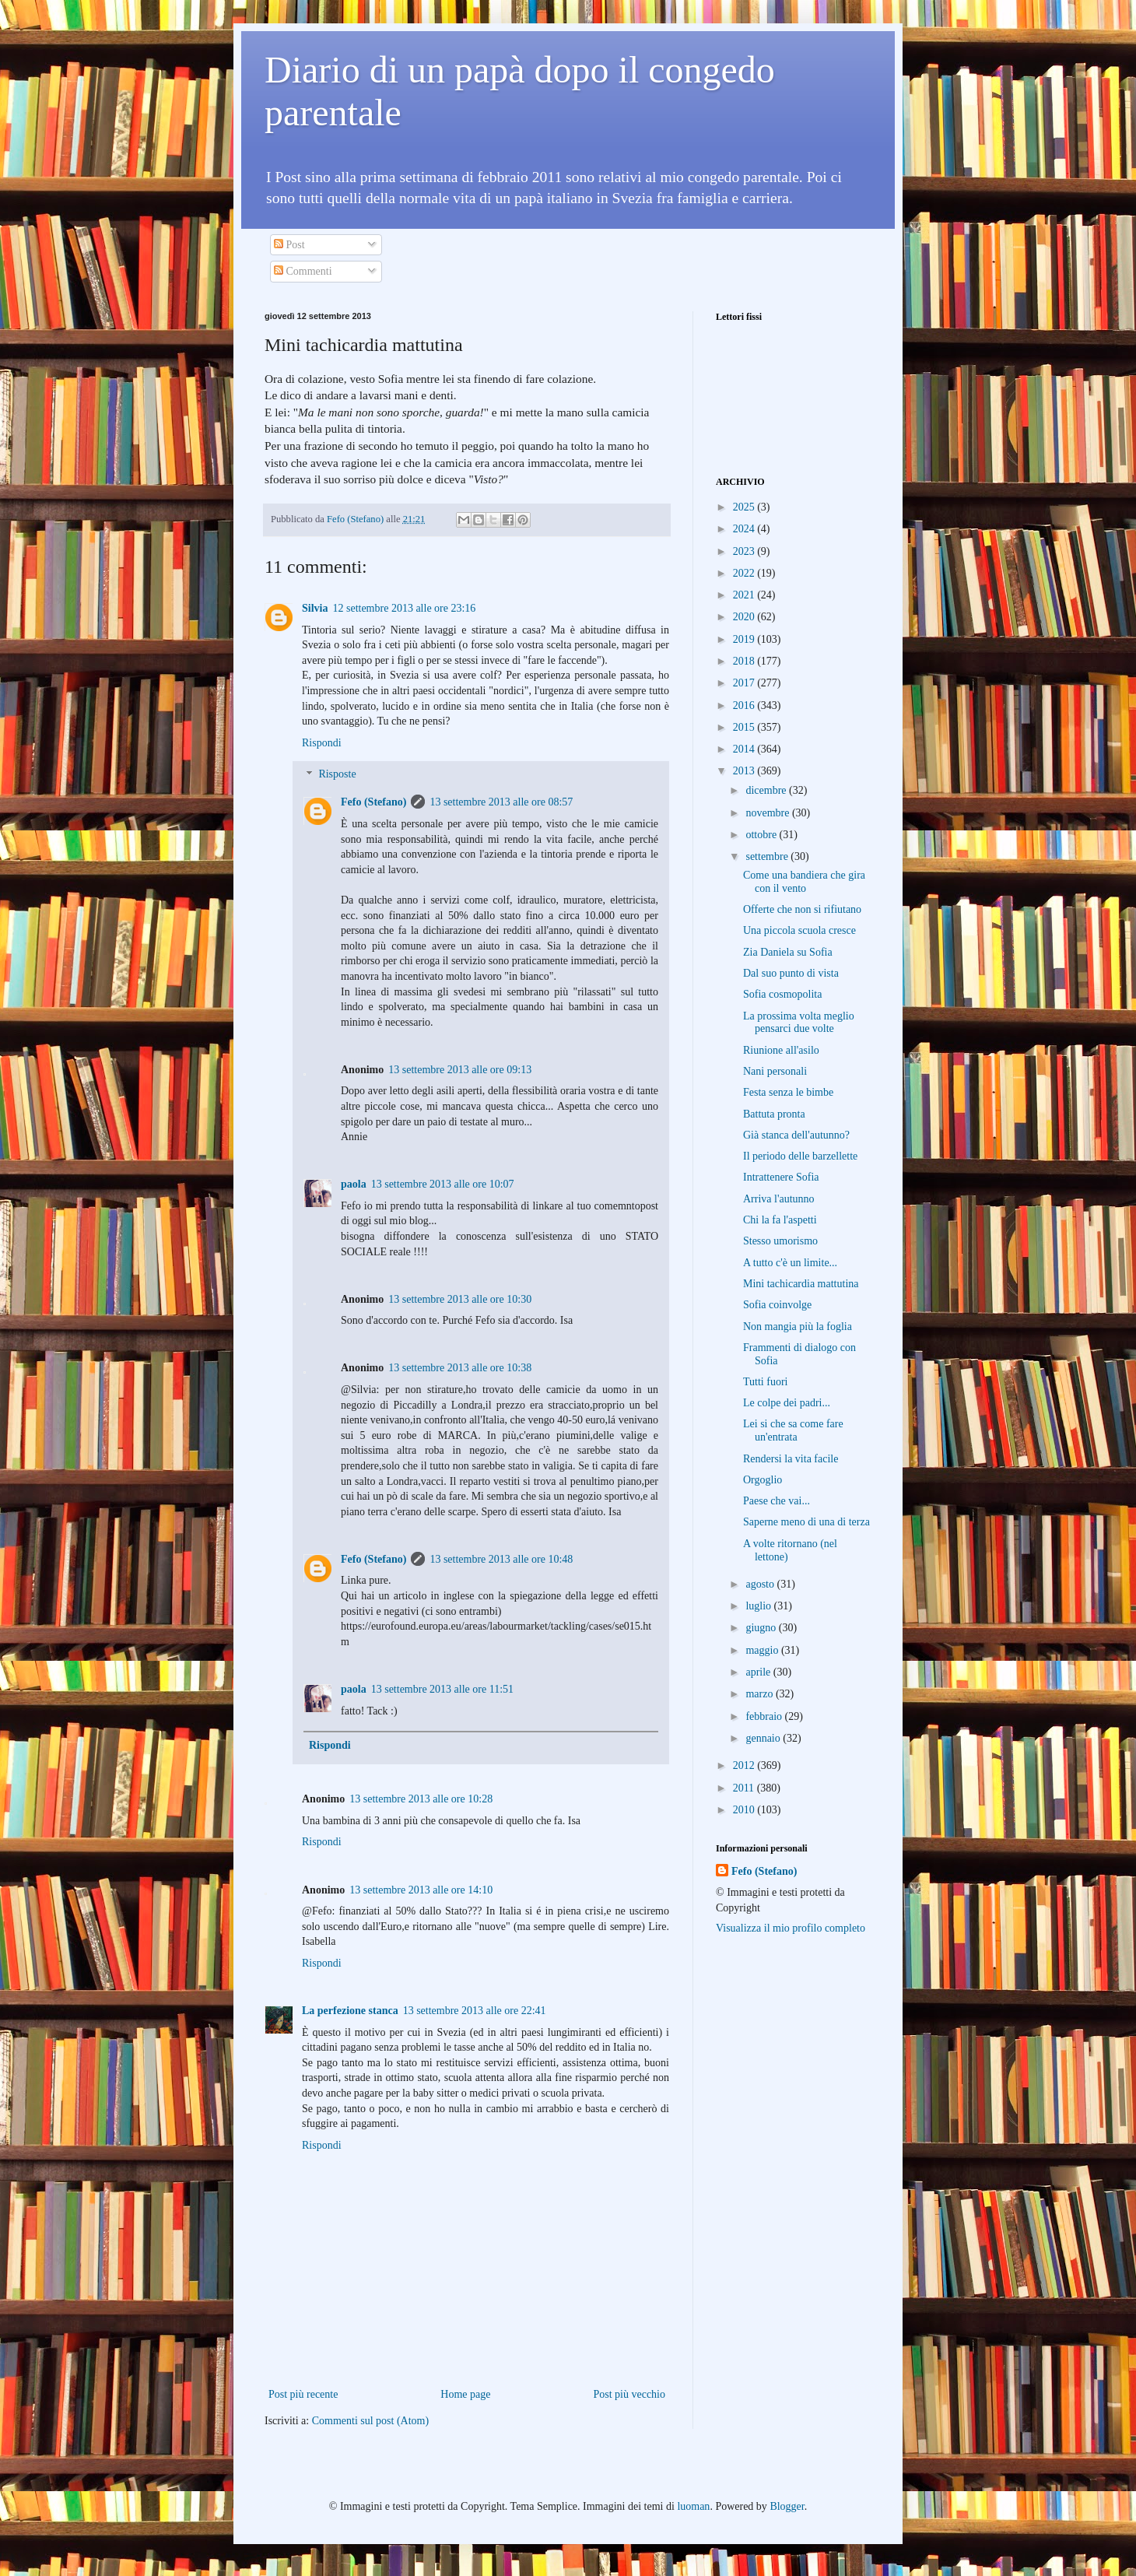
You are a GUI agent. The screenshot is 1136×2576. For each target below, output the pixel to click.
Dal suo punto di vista (791, 973)
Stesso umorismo (780, 1241)
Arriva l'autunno (779, 1199)
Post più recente (303, 2394)
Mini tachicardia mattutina (801, 1284)
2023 (745, 551)
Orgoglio (762, 1480)
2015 (745, 727)
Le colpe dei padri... (786, 1403)
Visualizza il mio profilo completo (790, 1928)
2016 (745, 705)
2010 (745, 1810)
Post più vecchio (629, 2394)
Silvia (315, 608)
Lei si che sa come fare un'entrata (793, 1430)
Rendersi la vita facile (790, 1459)
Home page (465, 2394)
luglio (759, 1606)
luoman (693, 2506)
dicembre (767, 790)
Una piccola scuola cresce (799, 930)
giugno (761, 1628)
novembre (768, 813)
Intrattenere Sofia (781, 1177)
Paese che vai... (776, 1501)
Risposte (337, 775)
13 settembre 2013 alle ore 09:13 (459, 1070)
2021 (745, 595)
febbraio (764, 1716)
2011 (745, 1788)
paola (353, 1184)
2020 (745, 617)
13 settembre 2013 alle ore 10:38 (459, 1368)
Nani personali (775, 1071)
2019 (745, 639)
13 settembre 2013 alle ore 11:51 (442, 1689)
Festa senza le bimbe (788, 1092)
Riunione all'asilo (781, 1050)
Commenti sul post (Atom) (371, 2421)
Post (289, 245)
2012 (745, 1765)
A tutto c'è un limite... (790, 1263)
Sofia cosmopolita (782, 994)
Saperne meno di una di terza (806, 1522)
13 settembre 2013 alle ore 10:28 (421, 1799)
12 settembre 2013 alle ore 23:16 (403, 608)
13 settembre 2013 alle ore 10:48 (501, 1559)
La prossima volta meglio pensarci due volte (798, 1022)
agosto (761, 1584)
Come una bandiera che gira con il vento (804, 881)
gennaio (764, 1738)
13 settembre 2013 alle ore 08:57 (501, 802)
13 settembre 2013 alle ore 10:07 (442, 1184)
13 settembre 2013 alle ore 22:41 (474, 2010)
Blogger (787, 2506)
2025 (745, 507)
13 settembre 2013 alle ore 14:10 (421, 1890)
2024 (745, 529)
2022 (745, 573)
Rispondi (322, 743)
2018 (745, 661)
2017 (745, 683)
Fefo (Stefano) (373, 802)
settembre (768, 856)
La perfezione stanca (350, 2010)
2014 (745, 749)
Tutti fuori (765, 1382)
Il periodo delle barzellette (800, 1156)
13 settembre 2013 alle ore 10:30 (459, 1299)
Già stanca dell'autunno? (796, 1135)
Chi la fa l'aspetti (780, 1220)
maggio (763, 1650)
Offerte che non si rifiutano (802, 909)
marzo (760, 1694)
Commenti (303, 271)
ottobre (762, 835)
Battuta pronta (774, 1114)
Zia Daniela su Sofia (788, 952)
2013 (745, 771)
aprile (759, 1672)
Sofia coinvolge (777, 1305)
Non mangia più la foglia (797, 1326)
